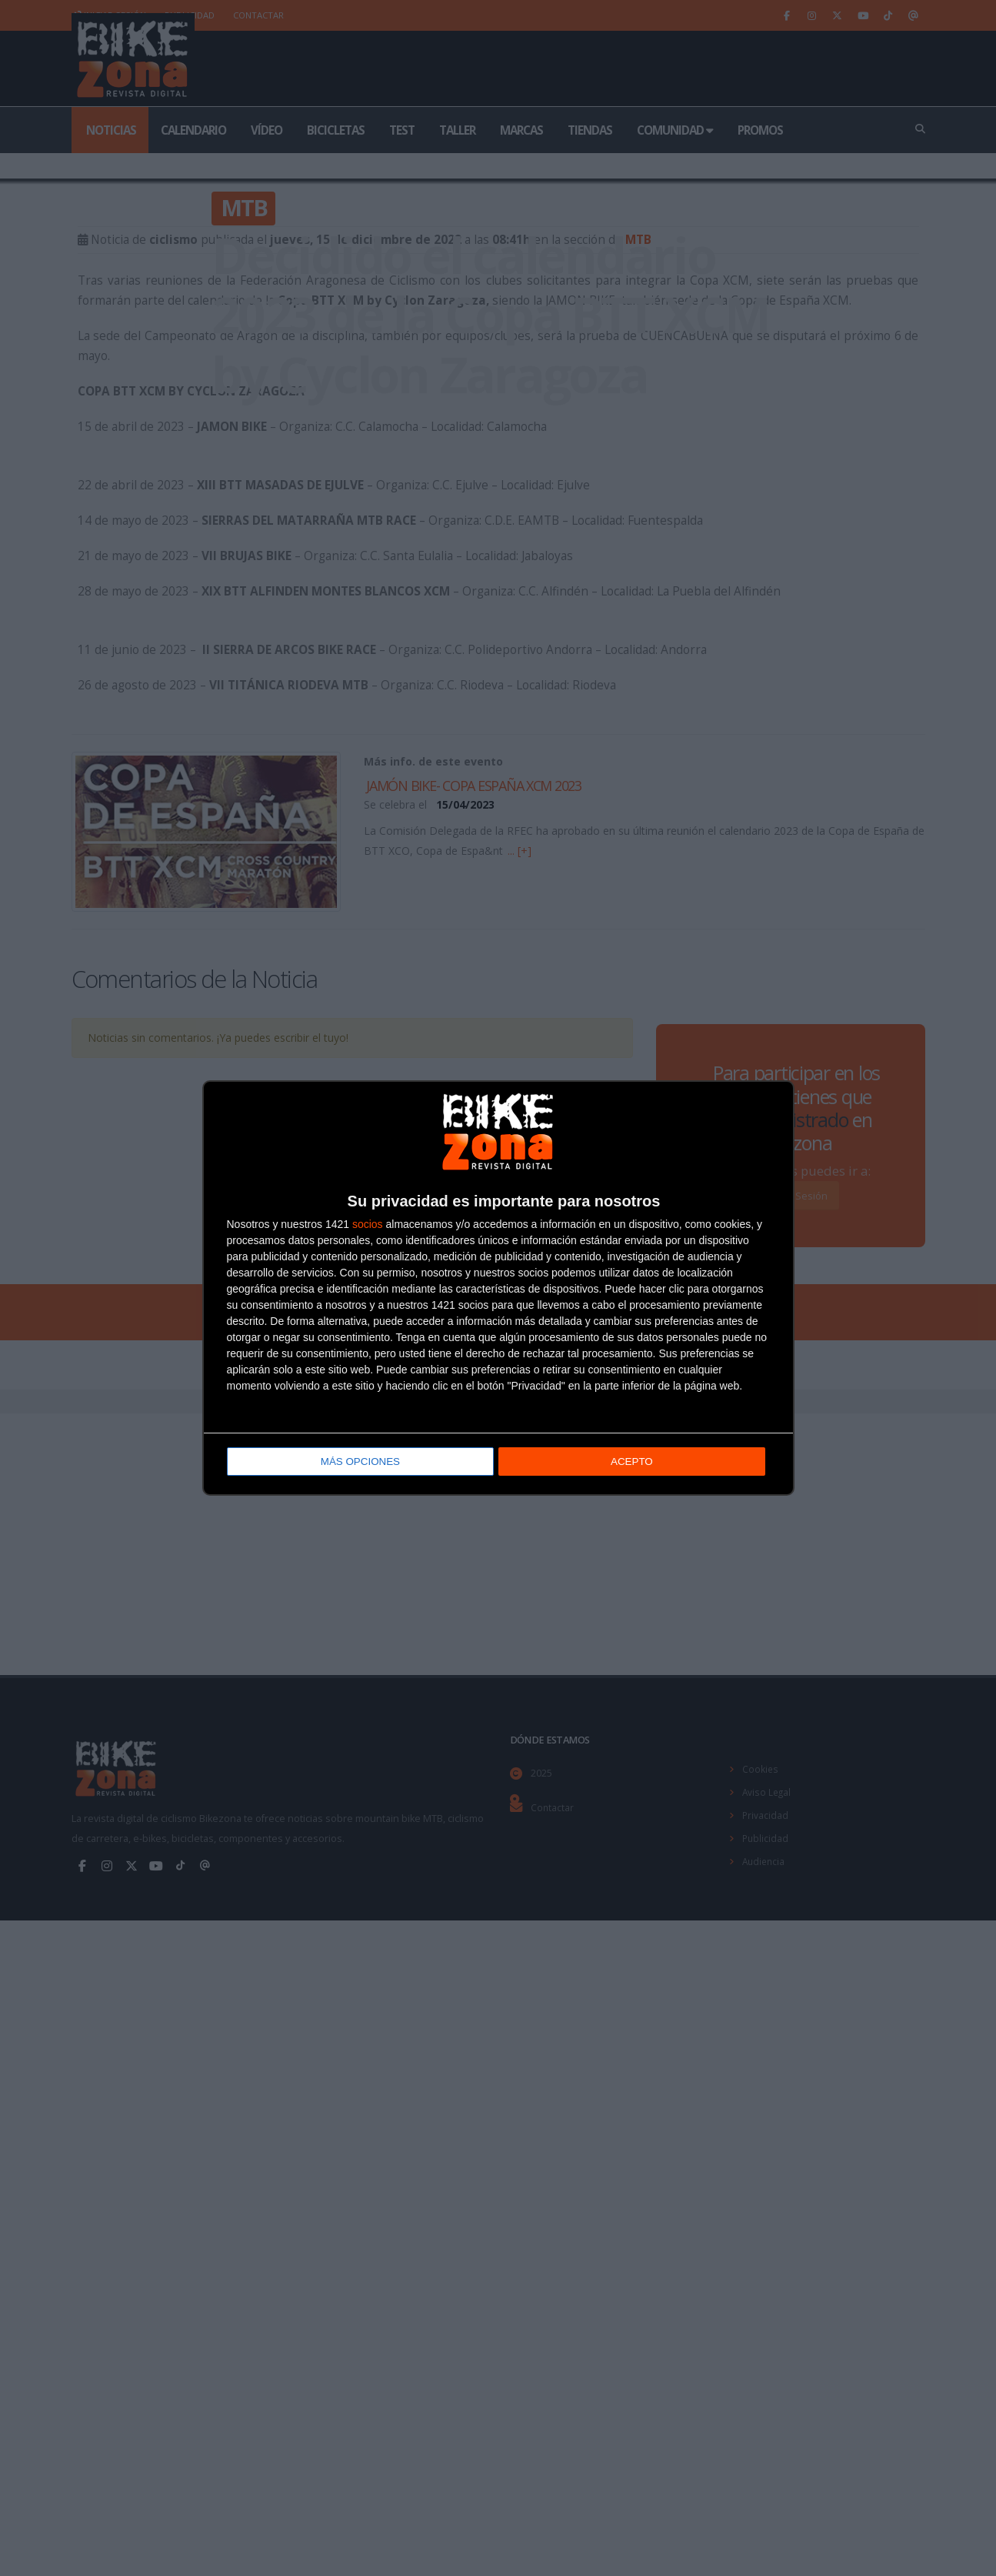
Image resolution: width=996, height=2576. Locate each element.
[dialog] (498, 1288)
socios (367, 1225)
